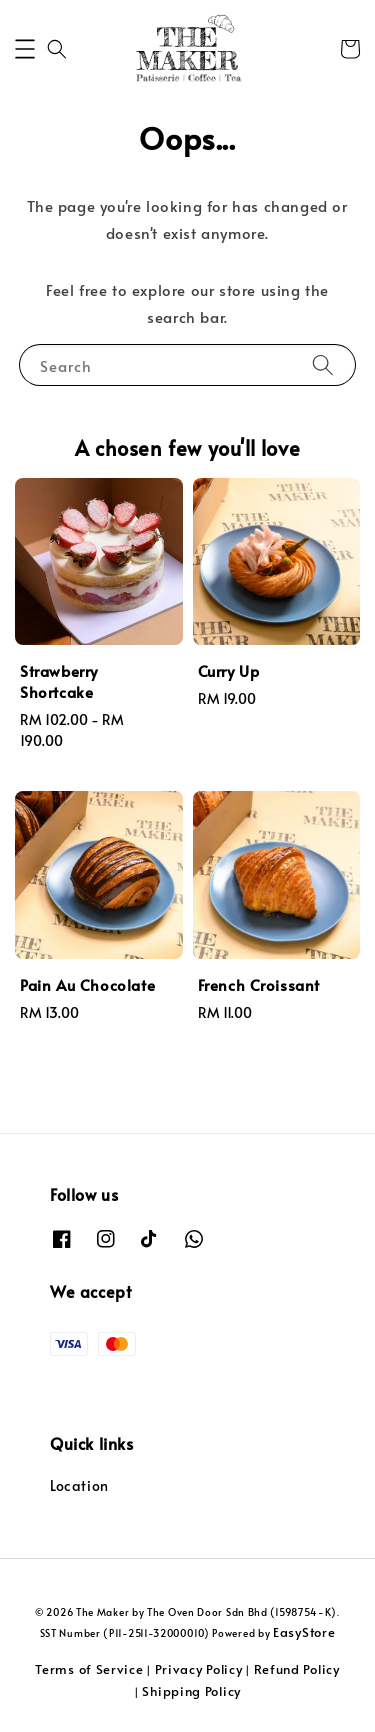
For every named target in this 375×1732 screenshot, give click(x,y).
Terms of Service (89, 1669)
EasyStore (304, 1632)
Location (79, 1485)
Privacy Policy (199, 1669)
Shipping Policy (191, 1691)
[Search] (323, 364)
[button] (25, 49)
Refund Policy (297, 1669)
